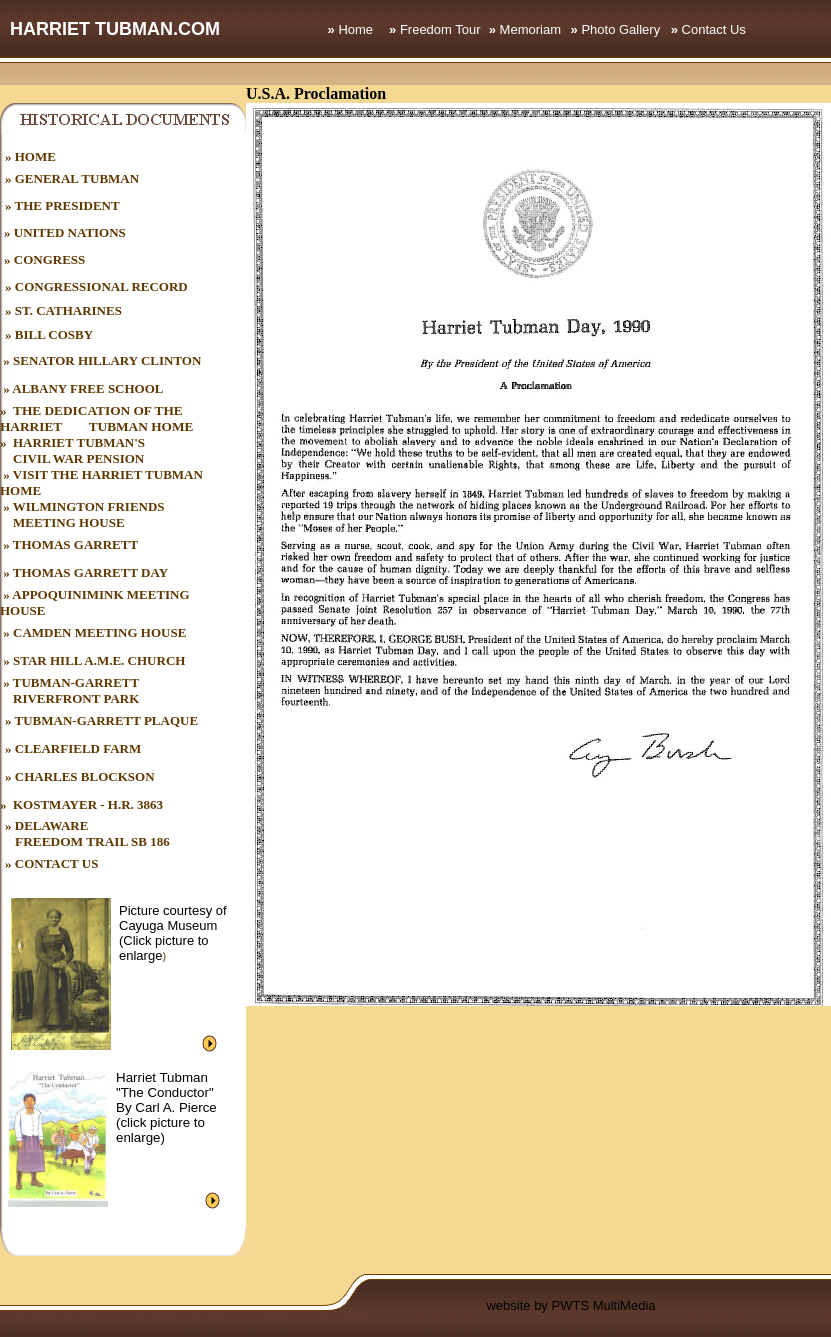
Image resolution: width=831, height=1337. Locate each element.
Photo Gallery (620, 29)
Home (355, 29)
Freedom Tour (440, 29)
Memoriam (530, 29)
